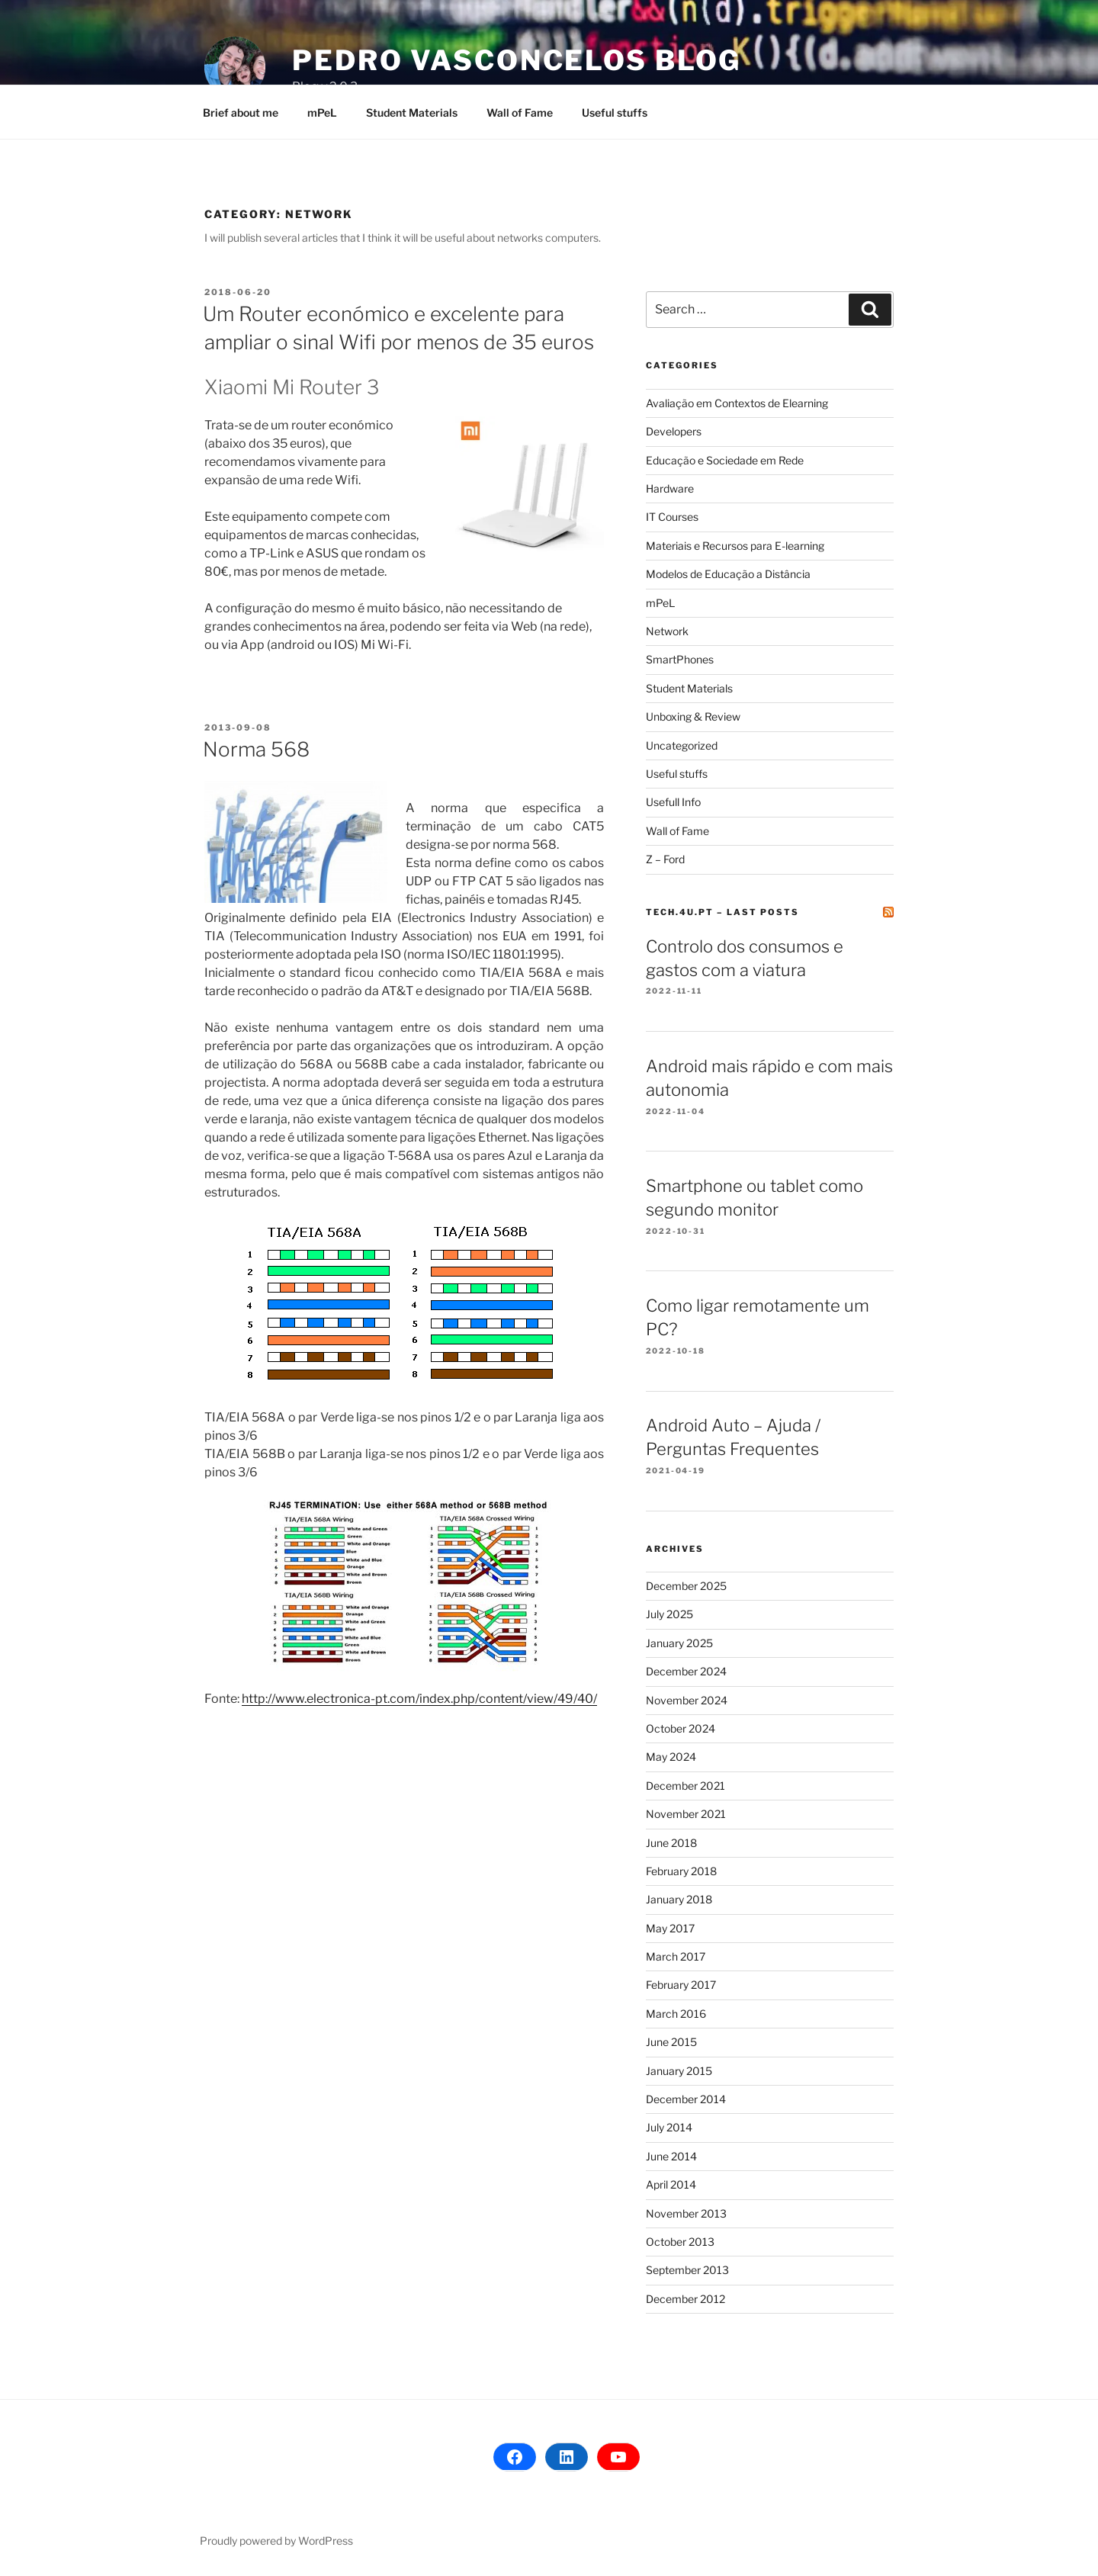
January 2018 (679, 1899)
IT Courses (672, 516)
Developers (674, 431)
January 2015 (679, 2070)
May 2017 (670, 1928)
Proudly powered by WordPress (276, 2540)
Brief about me (240, 112)
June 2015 (671, 2041)
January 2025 (679, 1642)
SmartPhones (680, 659)
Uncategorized (682, 745)
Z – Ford (665, 859)
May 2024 (671, 1756)
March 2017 (675, 1956)
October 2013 (680, 2241)
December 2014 (686, 2099)
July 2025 (669, 1614)
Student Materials (412, 112)
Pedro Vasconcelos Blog (516, 60)
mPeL (322, 112)
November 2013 (686, 2213)
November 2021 (686, 1813)
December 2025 (686, 1585)
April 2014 (671, 2184)
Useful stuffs (614, 112)
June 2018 (671, 1842)
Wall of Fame (519, 112)
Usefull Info (673, 801)
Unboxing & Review (693, 716)
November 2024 (686, 1700)
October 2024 (680, 1728)
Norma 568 (256, 749)
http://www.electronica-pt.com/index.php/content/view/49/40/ (419, 1698)
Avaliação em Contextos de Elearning (737, 403)
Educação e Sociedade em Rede (725, 460)
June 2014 (671, 2156)
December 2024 (686, 1671)
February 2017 (681, 1984)
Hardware (670, 488)
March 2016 (676, 2013)
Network (667, 631)
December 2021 (685, 1785)
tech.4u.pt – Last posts (722, 912)
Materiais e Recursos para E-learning (735, 545)
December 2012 (685, 2298)
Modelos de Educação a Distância (728, 573)
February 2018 (681, 1871)
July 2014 (669, 2127)
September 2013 (687, 2269)
